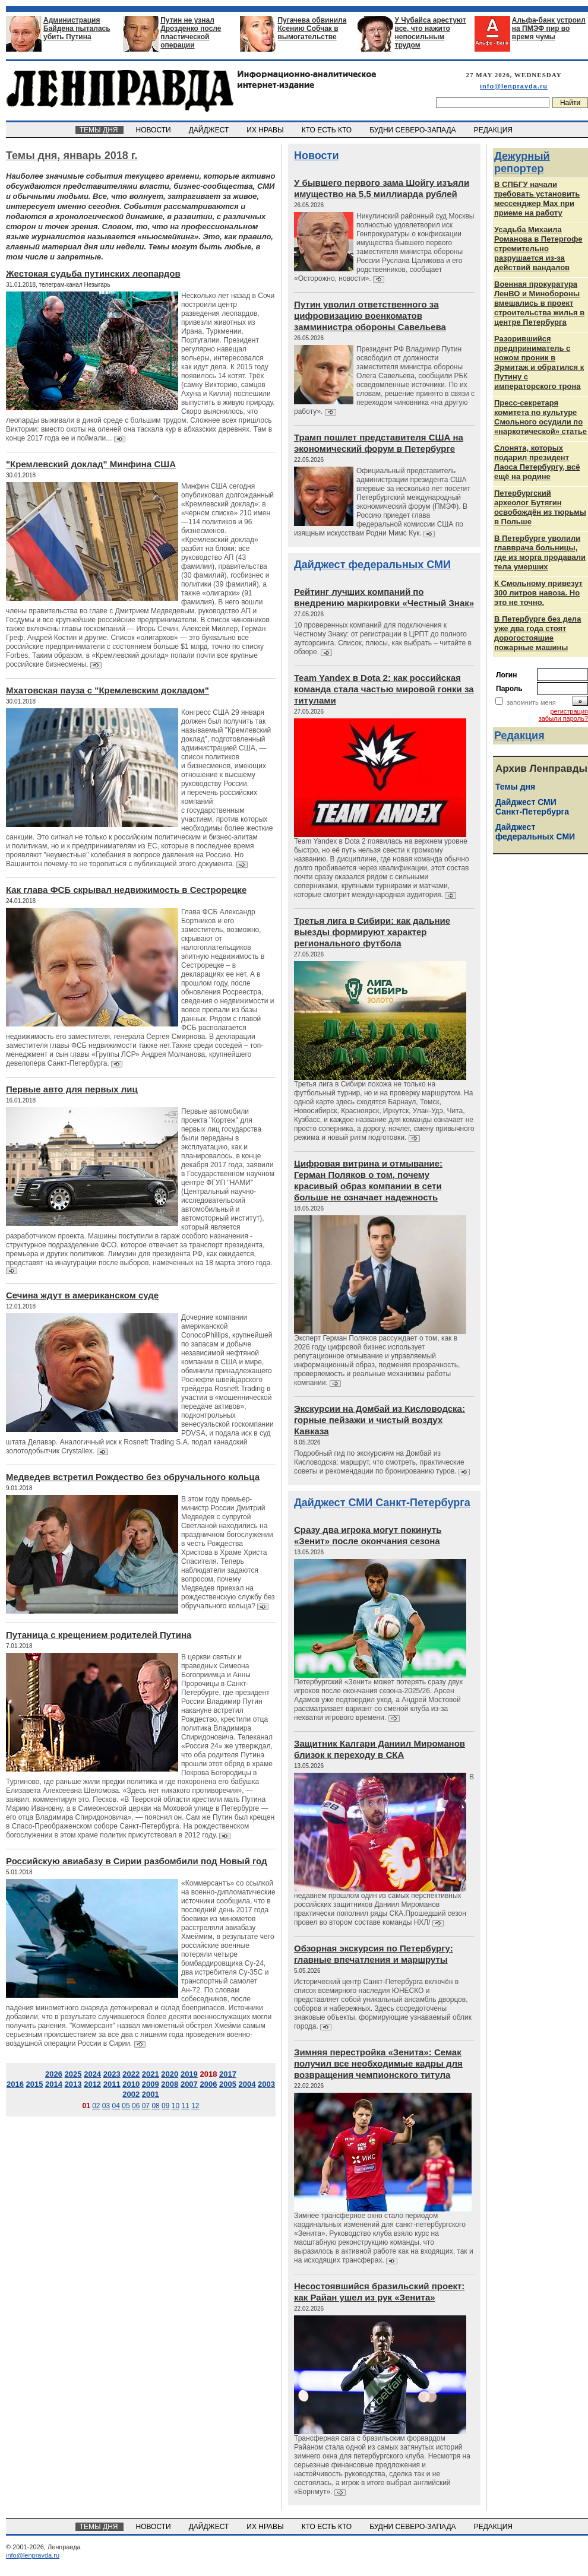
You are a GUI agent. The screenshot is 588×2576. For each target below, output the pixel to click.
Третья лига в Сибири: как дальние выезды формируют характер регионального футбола (372, 931)
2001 (150, 2094)
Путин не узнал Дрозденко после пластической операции (190, 32)
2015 (34, 2084)
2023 (112, 2074)
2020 (169, 2074)
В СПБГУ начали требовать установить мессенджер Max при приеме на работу (537, 198)
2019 (189, 2074)
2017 (227, 2074)
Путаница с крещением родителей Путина (98, 1635)
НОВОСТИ (154, 130)
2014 (53, 2084)
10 (175, 2106)
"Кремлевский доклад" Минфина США (91, 464)
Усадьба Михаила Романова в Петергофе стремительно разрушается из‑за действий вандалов (538, 248)
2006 (208, 2084)
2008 (169, 2084)
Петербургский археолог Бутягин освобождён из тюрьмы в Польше (540, 507)
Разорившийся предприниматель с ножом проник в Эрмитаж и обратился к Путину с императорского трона (539, 362)
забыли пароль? (563, 718)
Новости (316, 155)
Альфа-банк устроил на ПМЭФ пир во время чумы (549, 28)
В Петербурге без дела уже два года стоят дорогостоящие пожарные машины (537, 633)
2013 (73, 2084)
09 (165, 2106)
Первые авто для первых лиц (72, 1089)
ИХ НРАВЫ (266, 130)
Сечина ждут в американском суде (82, 1295)
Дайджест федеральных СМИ (372, 565)
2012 (92, 2084)
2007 (189, 2084)
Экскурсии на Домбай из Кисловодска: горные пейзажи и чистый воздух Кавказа (379, 1419)
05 (125, 2106)
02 (96, 2106)
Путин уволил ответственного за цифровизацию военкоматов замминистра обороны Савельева (370, 315)
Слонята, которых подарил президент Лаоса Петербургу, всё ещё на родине (537, 462)
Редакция (519, 736)
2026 (53, 2074)
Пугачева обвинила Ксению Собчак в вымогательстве (311, 28)
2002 (131, 2094)
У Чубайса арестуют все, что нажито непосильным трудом (430, 32)
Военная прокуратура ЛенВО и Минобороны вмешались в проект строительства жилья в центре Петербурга (539, 303)
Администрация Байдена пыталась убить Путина (76, 28)
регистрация (569, 711)
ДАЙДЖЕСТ (210, 130)
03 (106, 2106)
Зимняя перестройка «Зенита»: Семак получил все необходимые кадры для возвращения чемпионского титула (378, 2063)
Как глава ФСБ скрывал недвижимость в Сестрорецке (126, 890)
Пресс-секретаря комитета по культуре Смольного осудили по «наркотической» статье (540, 417)
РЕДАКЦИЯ (494, 130)
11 (185, 2106)
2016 (15, 2084)
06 (136, 2106)
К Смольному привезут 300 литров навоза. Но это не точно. (538, 593)
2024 (92, 2074)
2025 (73, 2074)
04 (116, 2106)
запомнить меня (531, 702)
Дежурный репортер (522, 162)
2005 (227, 2084)
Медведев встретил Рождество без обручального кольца (133, 1477)
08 (155, 2106)
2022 (131, 2074)
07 (146, 2106)
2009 (150, 2084)
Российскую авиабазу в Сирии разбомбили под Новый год (136, 1861)
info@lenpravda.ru (514, 86)
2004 (247, 2084)
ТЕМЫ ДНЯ (99, 130)
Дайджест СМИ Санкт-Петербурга (382, 1503)
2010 (131, 2084)
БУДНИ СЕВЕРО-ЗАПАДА (413, 130)
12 (195, 2106)
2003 (266, 2084)
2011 (112, 2084)
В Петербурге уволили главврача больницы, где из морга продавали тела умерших (540, 552)
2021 (150, 2074)
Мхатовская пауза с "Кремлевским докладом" (107, 690)
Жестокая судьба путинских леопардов (93, 273)
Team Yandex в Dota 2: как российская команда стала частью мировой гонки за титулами (384, 689)
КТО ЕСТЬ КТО (328, 130)
